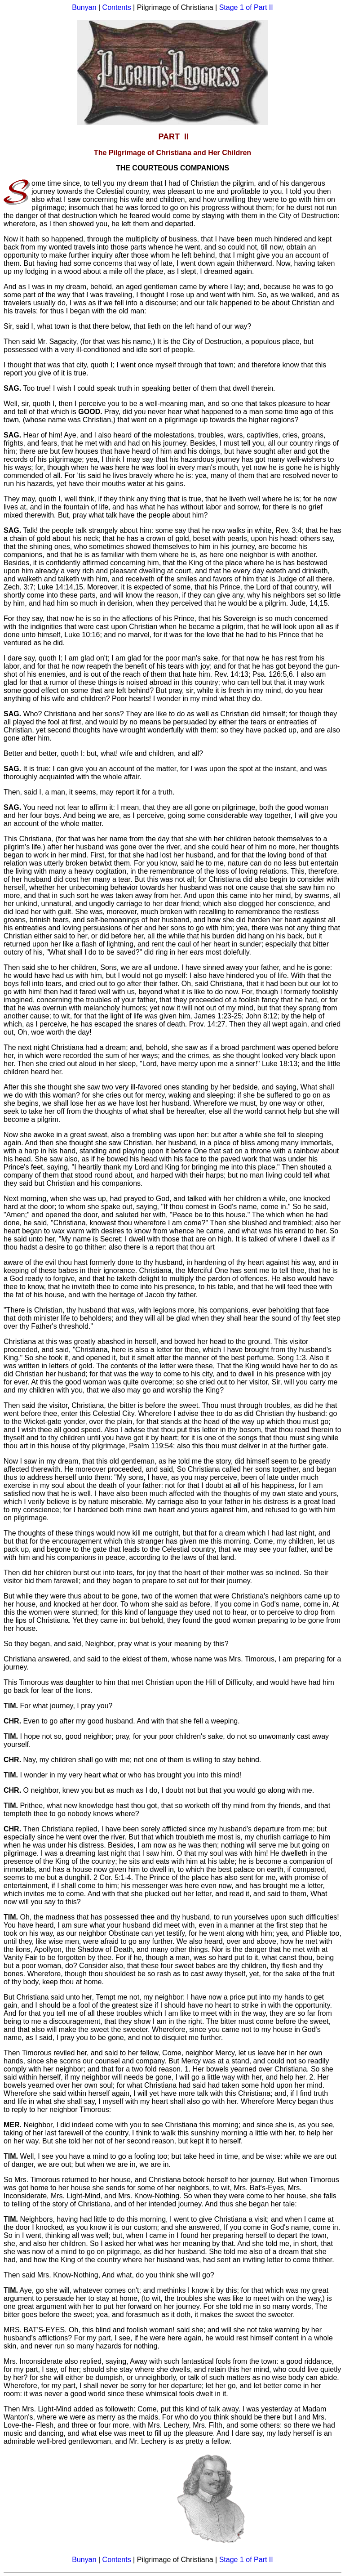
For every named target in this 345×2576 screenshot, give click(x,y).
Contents (116, 7)
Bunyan (84, 7)
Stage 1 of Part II (246, 7)
